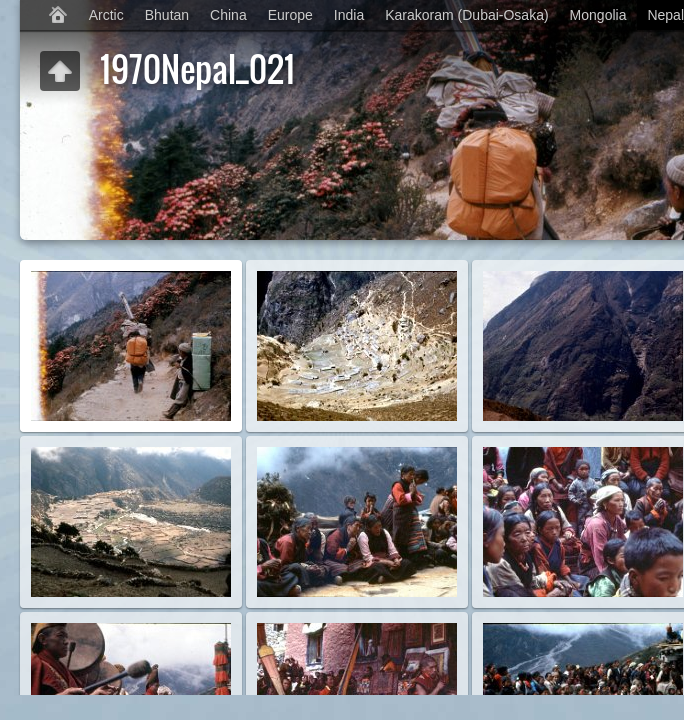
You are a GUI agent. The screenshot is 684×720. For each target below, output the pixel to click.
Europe (290, 15)
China (228, 15)
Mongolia (598, 15)
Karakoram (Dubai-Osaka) (466, 15)
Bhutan (167, 15)
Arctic (106, 15)
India (349, 15)
